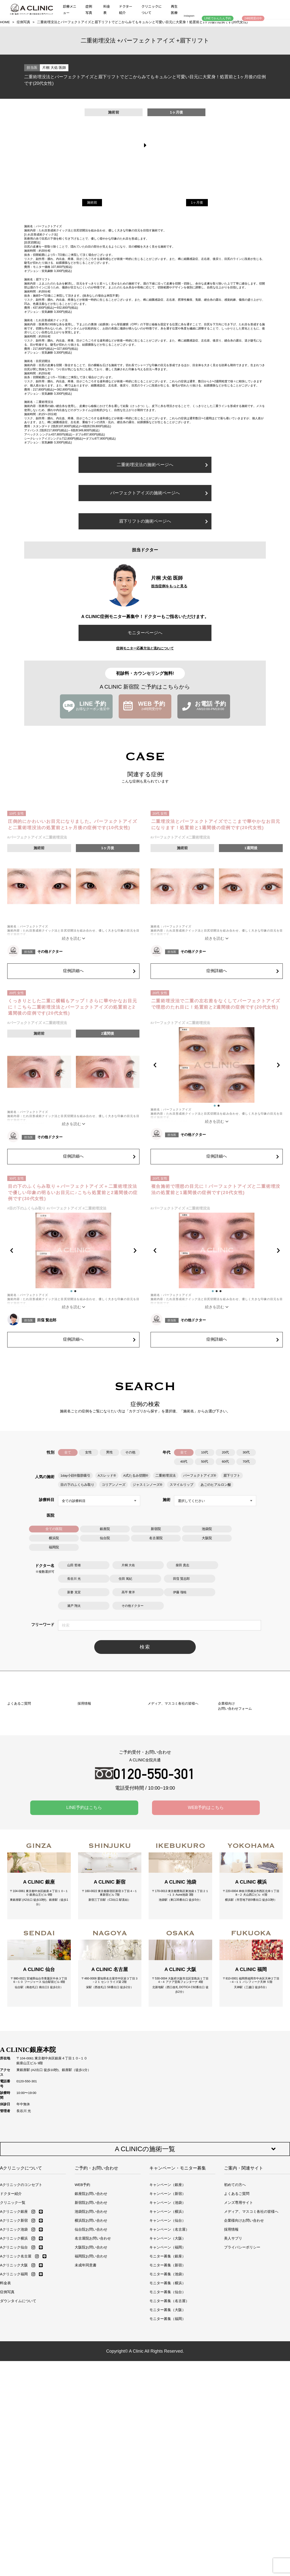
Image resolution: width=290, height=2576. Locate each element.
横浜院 (54, 1537)
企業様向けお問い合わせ (244, 2283)
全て (68, 1452)
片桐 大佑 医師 (54, 67)
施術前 (92, 202)
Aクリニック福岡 (14, 2336)
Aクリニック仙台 (14, 2309)
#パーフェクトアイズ (24, 837)
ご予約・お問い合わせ (96, 2230)
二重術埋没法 (165, 1475)
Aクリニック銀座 (14, 2274)
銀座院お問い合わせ (91, 2256)
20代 (225, 1452)
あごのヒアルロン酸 (215, 1484)
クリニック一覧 (12, 2265)
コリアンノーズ (113, 1484)
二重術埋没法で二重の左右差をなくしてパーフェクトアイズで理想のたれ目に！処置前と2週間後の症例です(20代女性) (216, 1003)
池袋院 (207, 1528)
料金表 (106, 9)
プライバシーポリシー (242, 2309)
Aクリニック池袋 (14, 2292)
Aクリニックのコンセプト (21, 2247)
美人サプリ (233, 2300)
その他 (130, 1452)
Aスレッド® (107, 1475)
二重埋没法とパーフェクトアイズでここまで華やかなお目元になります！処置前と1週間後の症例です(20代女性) (216, 824)
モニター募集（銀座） (167, 2318)
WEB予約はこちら (206, 1855)
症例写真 (88, 9)
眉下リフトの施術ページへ (163, 521)
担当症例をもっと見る (169, 586)
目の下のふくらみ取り (77, 1484)
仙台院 (105, 1537)
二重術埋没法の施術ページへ (162, 464)
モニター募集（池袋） (167, 2336)
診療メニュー (69, 9)
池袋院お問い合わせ (91, 2274)
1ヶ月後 (197, 202)
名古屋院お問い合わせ (93, 2300)
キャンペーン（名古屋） (169, 2292)
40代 (183, 1461)
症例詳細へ (99, 970)
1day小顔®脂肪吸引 (75, 1475)
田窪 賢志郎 (46, 1320)
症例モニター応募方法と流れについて (145, 648)
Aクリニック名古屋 (15, 2318)
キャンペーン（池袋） (167, 2265)
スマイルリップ (181, 1484)
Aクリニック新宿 (14, 2283)
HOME (5, 22)
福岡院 (54, 1546)
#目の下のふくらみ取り (26, 1208)
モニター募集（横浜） (167, 2345)
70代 (246, 1461)
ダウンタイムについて (18, 2363)
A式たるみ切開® (135, 1475)
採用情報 (231, 2292)
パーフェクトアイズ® (199, 1475)
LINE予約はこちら (84, 1855)
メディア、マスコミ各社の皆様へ (251, 2274)
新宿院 (156, 1528)
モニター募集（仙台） (167, 2354)
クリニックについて (151, 9)
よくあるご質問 (236, 2256)
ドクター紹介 (125, 9)
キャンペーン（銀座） (167, 2247)
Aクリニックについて (21, 2230)
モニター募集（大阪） (167, 2372)
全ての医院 (53, 1528)
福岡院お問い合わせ (91, 2318)
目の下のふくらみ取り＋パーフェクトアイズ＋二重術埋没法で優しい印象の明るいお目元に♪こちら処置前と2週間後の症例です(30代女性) (73, 1192)
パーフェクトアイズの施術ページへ (159, 493)
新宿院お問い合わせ (91, 2265)
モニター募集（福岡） (167, 2381)
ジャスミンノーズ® (147, 1484)
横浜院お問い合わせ (91, 2283)
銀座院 (105, 1528)
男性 (109, 1452)
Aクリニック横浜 (14, 2300)
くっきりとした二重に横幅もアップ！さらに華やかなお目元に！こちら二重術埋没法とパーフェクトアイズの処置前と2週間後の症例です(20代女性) (72, 1006)
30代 (246, 1452)
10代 (204, 1452)
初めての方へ (235, 2247)
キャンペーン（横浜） (167, 2274)
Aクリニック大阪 (14, 2327)
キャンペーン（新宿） (167, 2256)
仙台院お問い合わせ (91, 2292)
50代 (204, 1461)
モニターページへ (145, 632)
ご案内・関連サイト (243, 2230)
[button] (159, 1065)
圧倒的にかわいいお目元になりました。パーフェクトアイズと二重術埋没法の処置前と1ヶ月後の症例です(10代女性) (72, 824)
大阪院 (207, 1537)
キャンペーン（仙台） (167, 2283)
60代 (225, 1461)
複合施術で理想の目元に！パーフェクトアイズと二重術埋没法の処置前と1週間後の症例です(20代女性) (216, 1189)
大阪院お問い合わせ (91, 2309)
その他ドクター (50, 951)
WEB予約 (82, 2247)
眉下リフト (231, 1475)
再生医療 (174, 9)
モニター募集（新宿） (167, 2327)
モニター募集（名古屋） (169, 2363)
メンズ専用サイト (238, 2265)
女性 (88, 1452)
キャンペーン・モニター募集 (177, 2230)
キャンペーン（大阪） (167, 2300)
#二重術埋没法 (55, 837)
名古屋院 (156, 1537)
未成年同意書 (85, 2327)
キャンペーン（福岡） (167, 2309)
